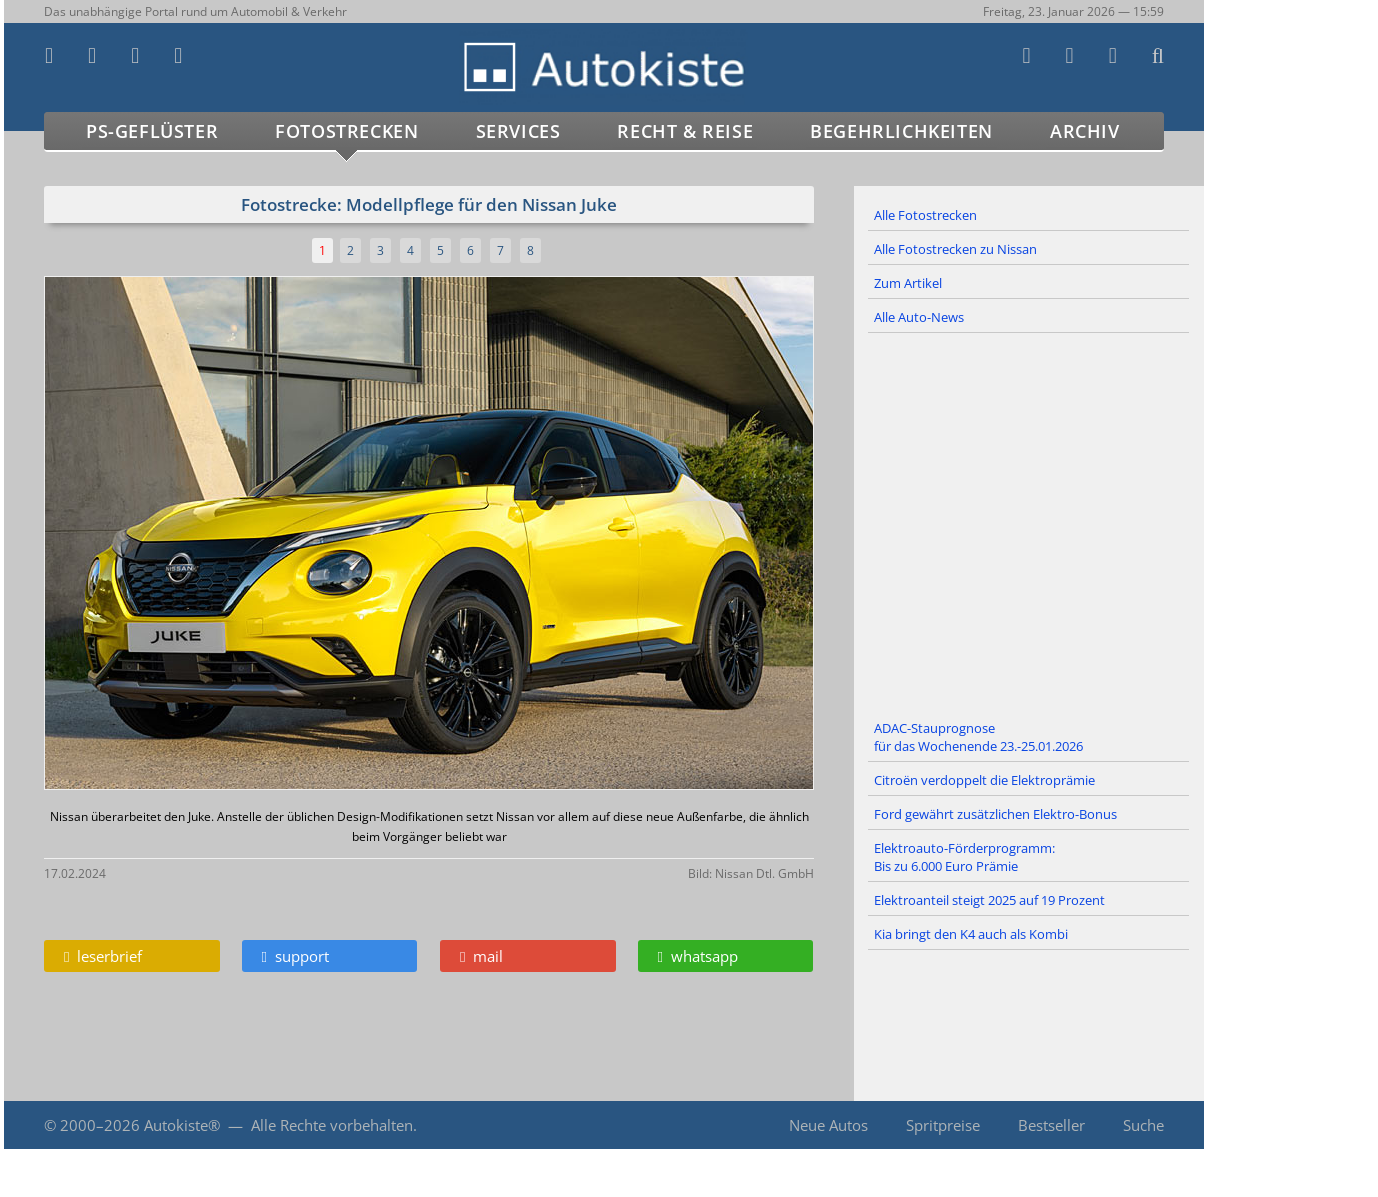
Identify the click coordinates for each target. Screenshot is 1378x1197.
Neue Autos (828, 1125)
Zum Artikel (908, 283)
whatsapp (698, 956)
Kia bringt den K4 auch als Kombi (971, 934)
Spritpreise (943, 1125)
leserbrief (103, 956)
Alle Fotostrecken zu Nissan (955, 249)
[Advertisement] (1029, 523)
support (295, 956)
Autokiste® (182, 1125)
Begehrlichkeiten (901, 131)
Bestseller (1051, 1125)
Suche (1143, 1125)
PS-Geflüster (152, 131)
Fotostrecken (346, 131)
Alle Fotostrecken (925, 215)
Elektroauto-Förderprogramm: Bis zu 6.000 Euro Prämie (964, 857)
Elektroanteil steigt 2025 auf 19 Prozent (989, 900)
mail (481, 956)
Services (518, 131)
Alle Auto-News (919, 317)
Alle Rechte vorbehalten (332, 1125)
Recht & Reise (685, 131)
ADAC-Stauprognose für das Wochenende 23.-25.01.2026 (978, 737)
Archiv (1085, 131)
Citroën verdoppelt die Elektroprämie (984, 780)
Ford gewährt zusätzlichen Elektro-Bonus (995, 814)
